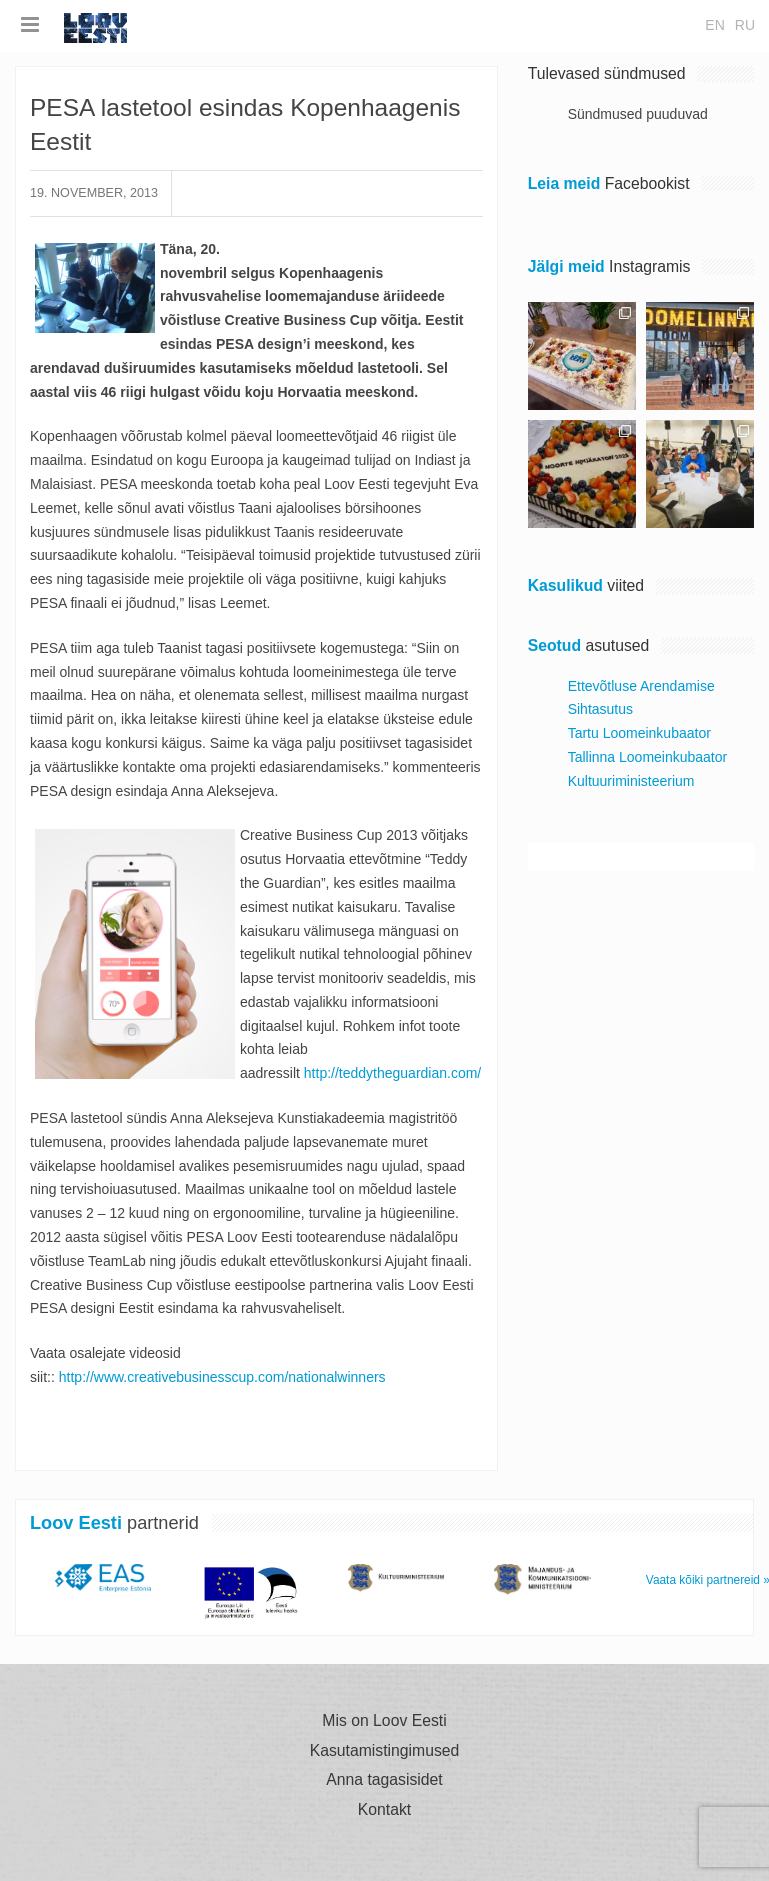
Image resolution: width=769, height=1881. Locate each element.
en (714, 25)
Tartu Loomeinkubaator (639, 733)
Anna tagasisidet (384, 1780)
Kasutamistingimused (385, 1751)
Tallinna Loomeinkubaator (648, 757)
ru (745, 25)
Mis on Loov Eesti (384, 1721)
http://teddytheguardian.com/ (392, 1073)
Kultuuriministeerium (631, 781)
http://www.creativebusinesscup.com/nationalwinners (222, 1377)
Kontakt (384, 1810)
